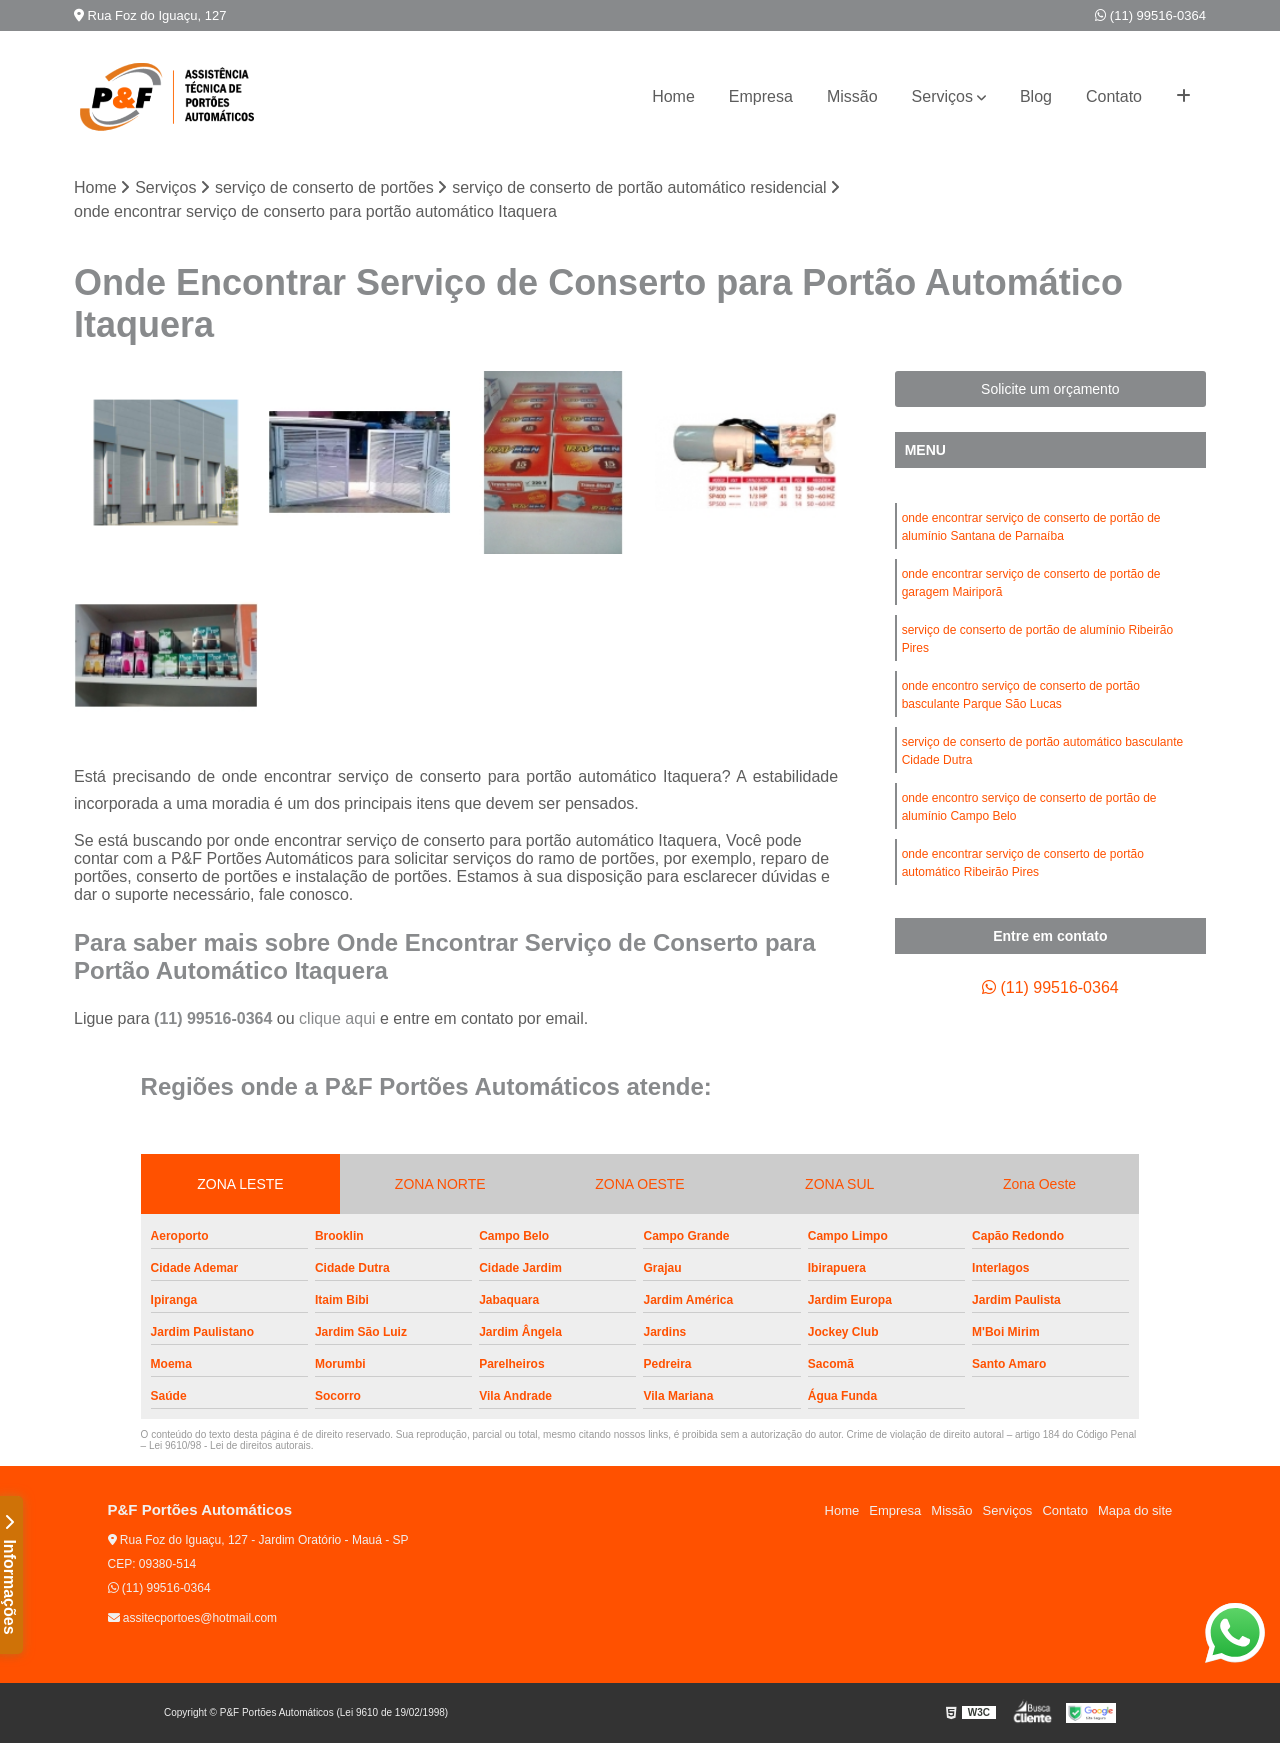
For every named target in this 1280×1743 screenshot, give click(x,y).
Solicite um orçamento (1050, 389)
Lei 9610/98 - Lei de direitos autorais (230, 1445)
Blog (1036, 96)
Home (673, 96)
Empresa (761, 96)
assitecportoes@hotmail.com (193, 1618)
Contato (1114, 96)
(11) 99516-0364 (1150, 15)
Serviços (942, 96)
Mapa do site (1135, 1510)
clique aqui (337, 1018)
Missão (852, 96)
